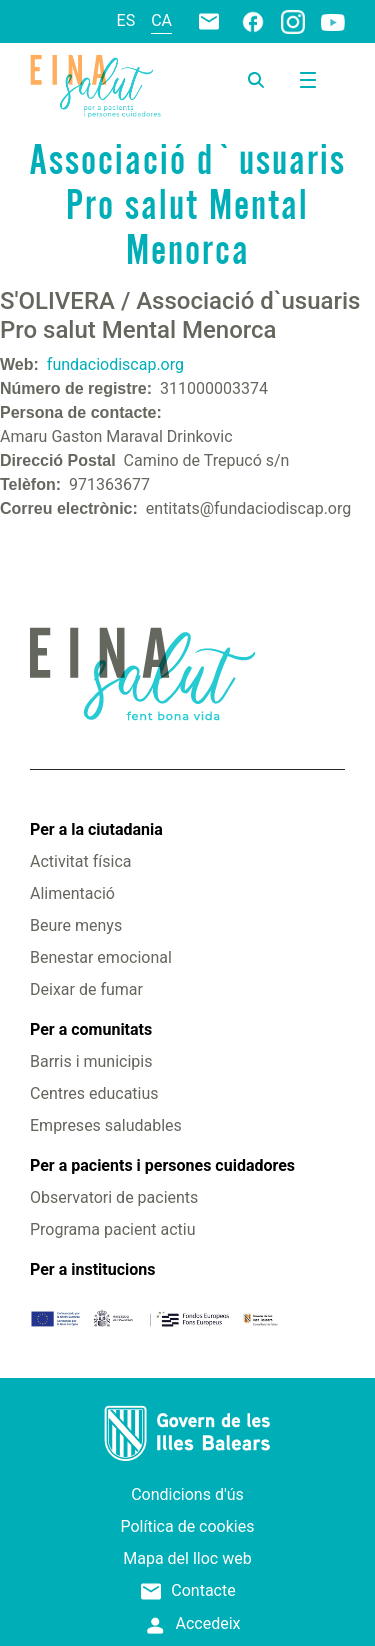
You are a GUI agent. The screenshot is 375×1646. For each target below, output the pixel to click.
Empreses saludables (106, 1125)
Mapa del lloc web (187, 1558)
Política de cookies (188, 1526)
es (126, 20)
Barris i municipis (91, 1061)
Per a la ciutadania (96, 829)
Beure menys (76, 925)
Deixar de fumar (86, 989)
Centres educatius (94, 1093)
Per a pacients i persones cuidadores (162, 1165)
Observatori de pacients (114, 1197)
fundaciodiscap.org (115, 364)
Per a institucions (92, 1269)
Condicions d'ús (187, 1494)
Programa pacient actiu (112, 1229)
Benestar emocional (101, 957)
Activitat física (80, 861)
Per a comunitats (91, 1029)
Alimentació (72, 893)
